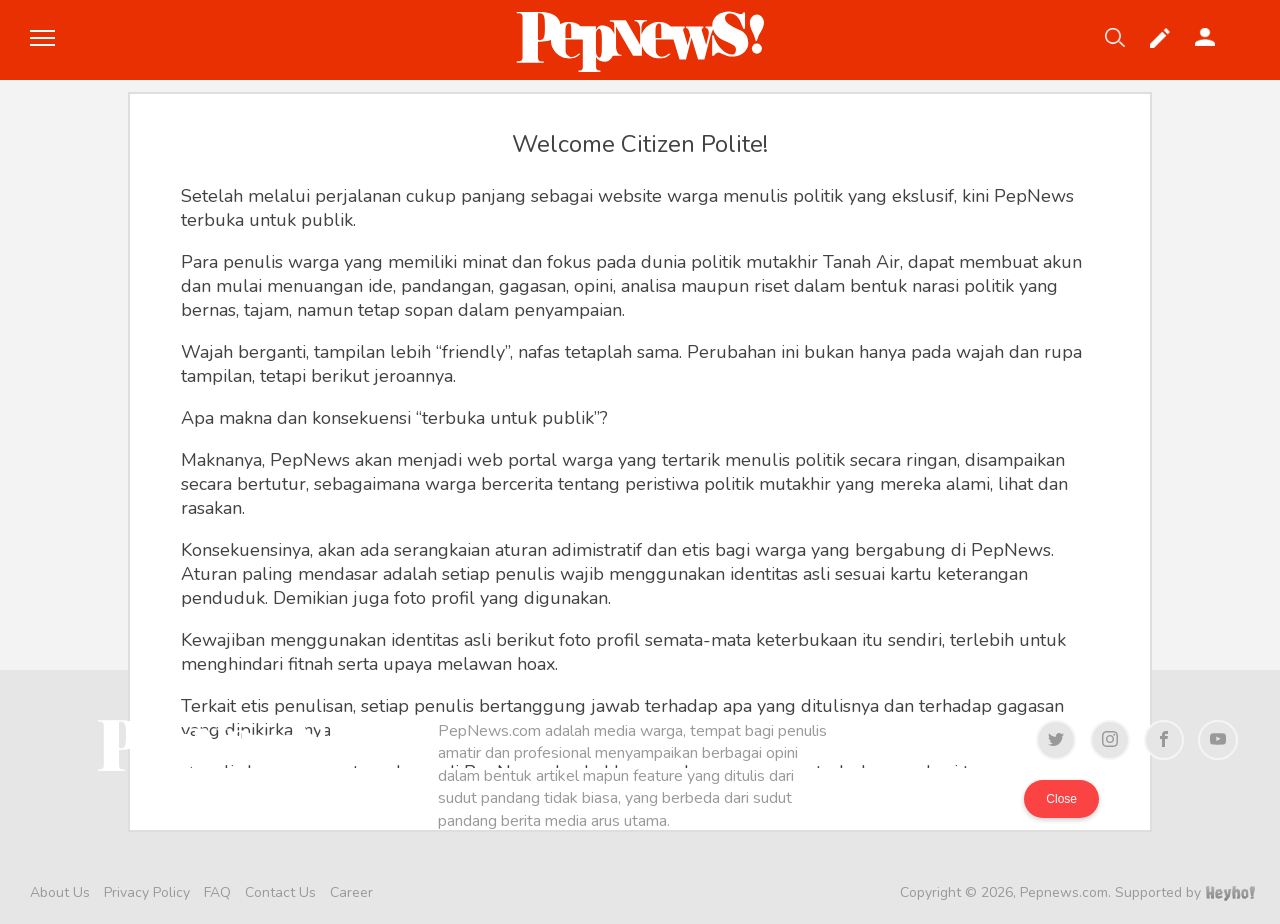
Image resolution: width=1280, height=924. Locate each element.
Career (351, 892)
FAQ (217, 892)
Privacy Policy (147, 892)
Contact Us (280, 892)
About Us (60, 892)
